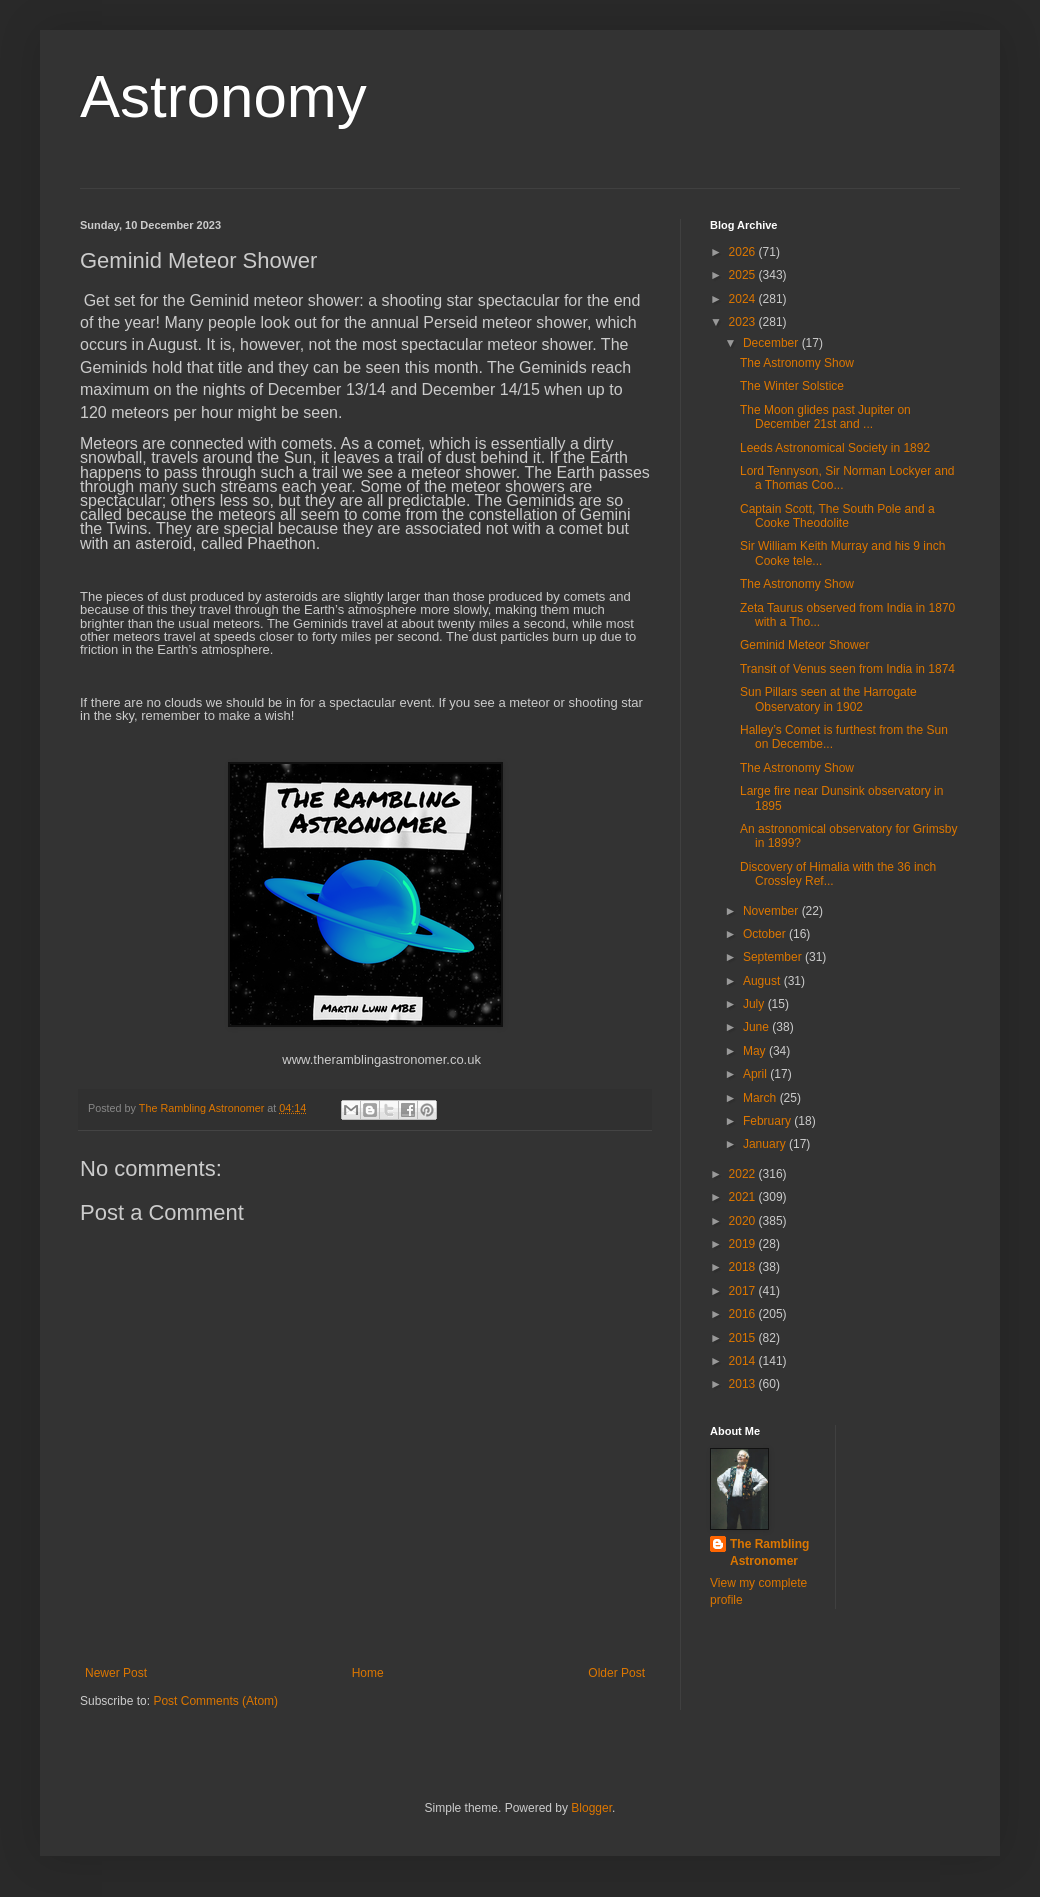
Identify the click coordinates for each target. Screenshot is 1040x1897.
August (763, 981)
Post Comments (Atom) (215, 1701)
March (761, 1098)
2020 (744, 1221)
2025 (744, 275)
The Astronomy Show (797, 363)
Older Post (616, 1673)
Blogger (591, 1808)
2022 (744, 1174)
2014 (744, 1361)
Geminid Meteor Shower (804, 645)
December (772, 343)
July (755, 1004)
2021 (744, 1197)
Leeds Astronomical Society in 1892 (835, 448)
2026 (744, 252)
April (756, 1074)
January (766, 1144)
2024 (744, 299)
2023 (744, 322)
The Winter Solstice (792, 386)
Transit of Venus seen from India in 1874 (847, 669)
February (768, 1121)
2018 (744, 1267)
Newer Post (116, 1673)
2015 (744, 1338)
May (756, 1051)
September (774, 957)
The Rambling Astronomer (769, 1552)
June (757, 1027)
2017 (744, 1291)
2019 (744, 1244)
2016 (744, 1314)
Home (368, 1673)
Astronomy (223, 96)
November (772, 911)
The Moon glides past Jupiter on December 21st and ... (825, 417)
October (766, 934)
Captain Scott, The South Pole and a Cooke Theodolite (837, 516)
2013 (744, 1384)
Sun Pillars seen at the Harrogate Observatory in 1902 (828, 699)
